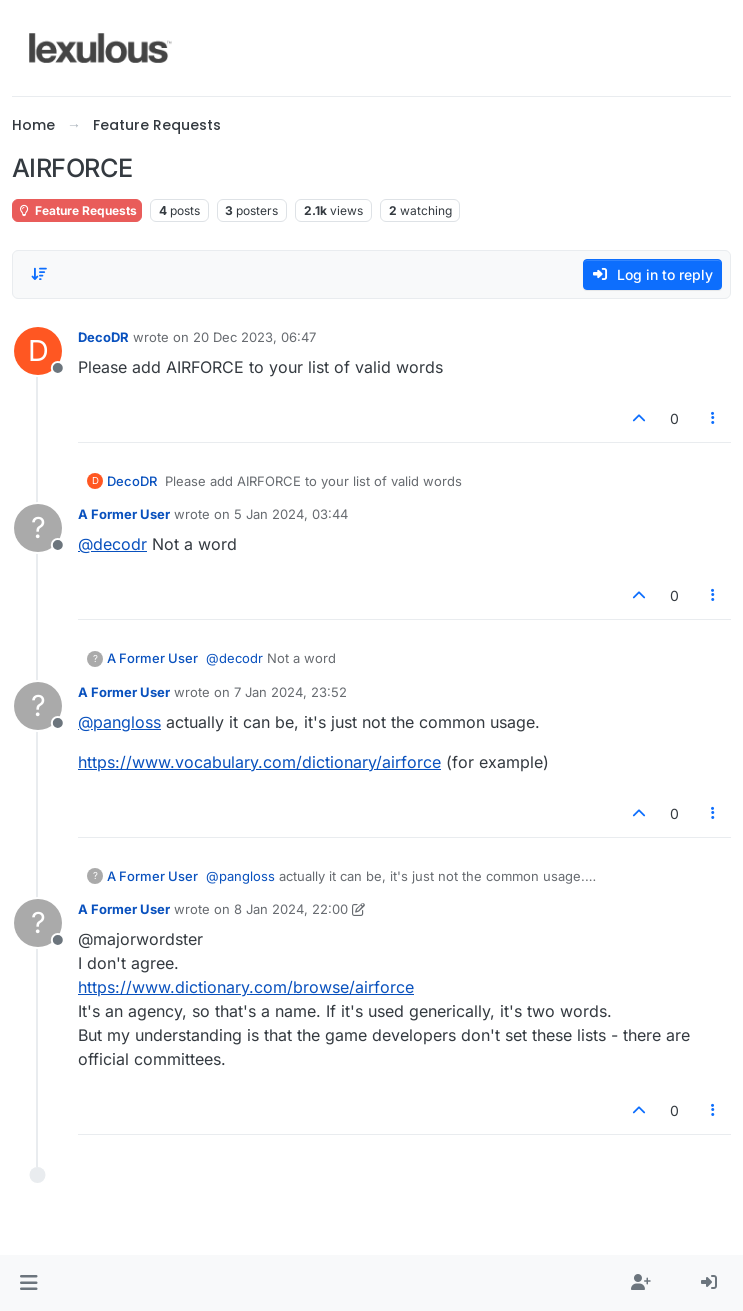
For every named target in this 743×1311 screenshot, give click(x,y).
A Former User (124, 514)
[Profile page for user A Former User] (38, 528)
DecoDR (103, 337)
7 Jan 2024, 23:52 (290, 692)
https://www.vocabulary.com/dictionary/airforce (259, 762)
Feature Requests (77, 210)
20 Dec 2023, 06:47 (254, 337)
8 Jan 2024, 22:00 (291, 909)
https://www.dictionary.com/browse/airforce (246, 987)
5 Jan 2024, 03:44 (291, 514)
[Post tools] (714, 418)
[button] (28, 1283)
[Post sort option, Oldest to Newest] (39, 274)
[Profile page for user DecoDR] (38, 351)
